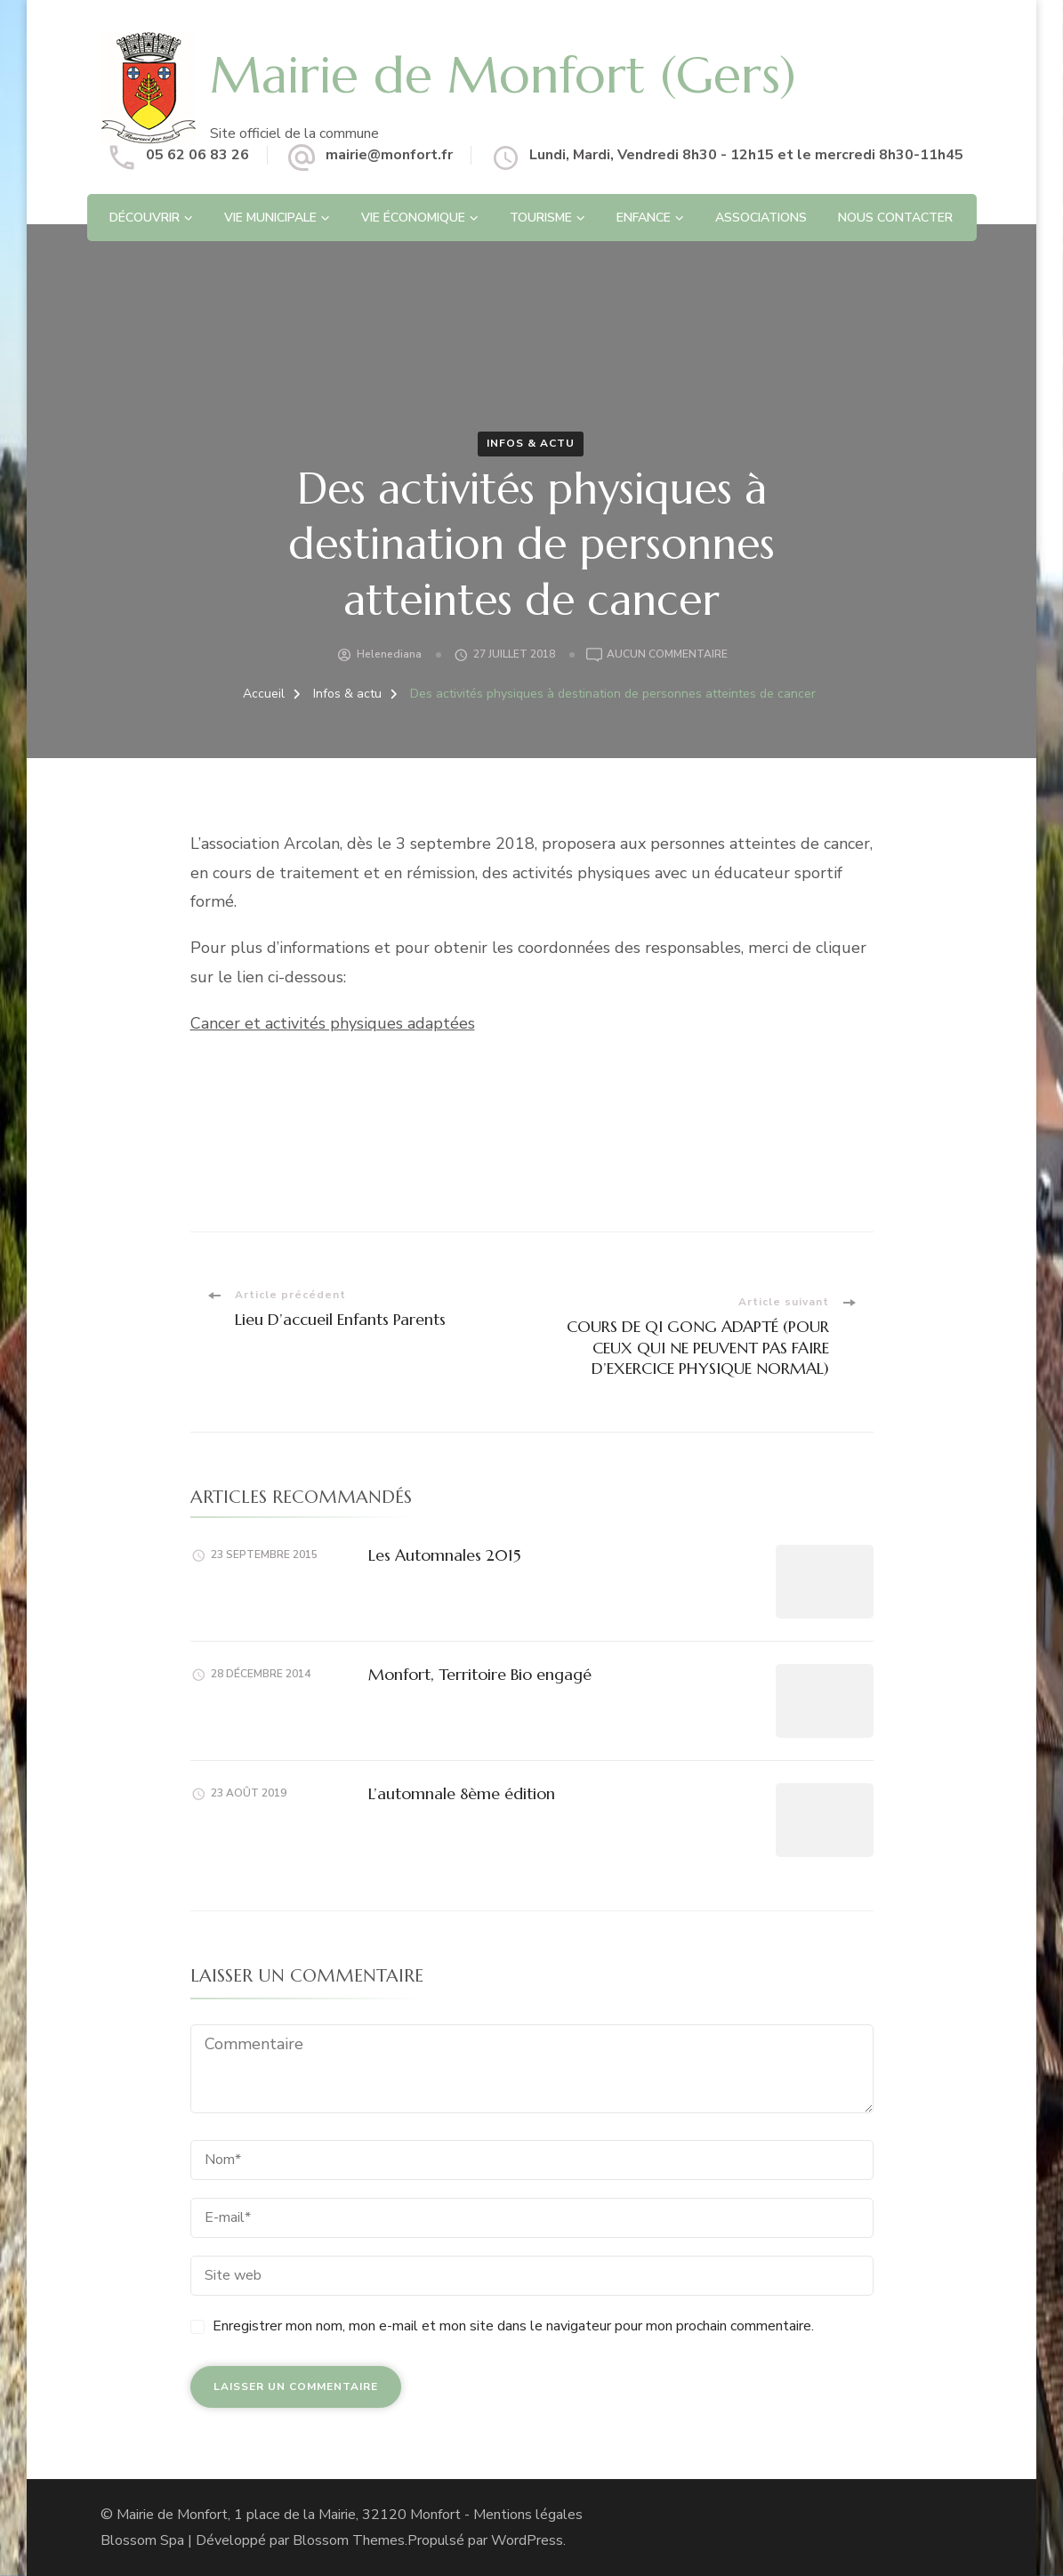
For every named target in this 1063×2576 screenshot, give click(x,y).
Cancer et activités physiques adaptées (332, 1023)
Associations (761, 217)
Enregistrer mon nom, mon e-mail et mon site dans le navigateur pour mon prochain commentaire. (513, 2326)
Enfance (643, 217)
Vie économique (413, 217)
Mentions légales (528, 2514)
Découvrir (144, 217)
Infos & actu (531, 443)
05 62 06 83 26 (197, 155)
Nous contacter (895, 217)
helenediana (389, 654)
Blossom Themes (349, 2540)
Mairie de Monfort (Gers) (503, 75)
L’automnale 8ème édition (461, 1793)
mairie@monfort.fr (389, 155)
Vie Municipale (270, 217)
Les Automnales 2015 (444, 1555)
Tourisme (541, 217)
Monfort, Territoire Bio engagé (480, 1674)
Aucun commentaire (667, 655)
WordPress (527, 2540)
